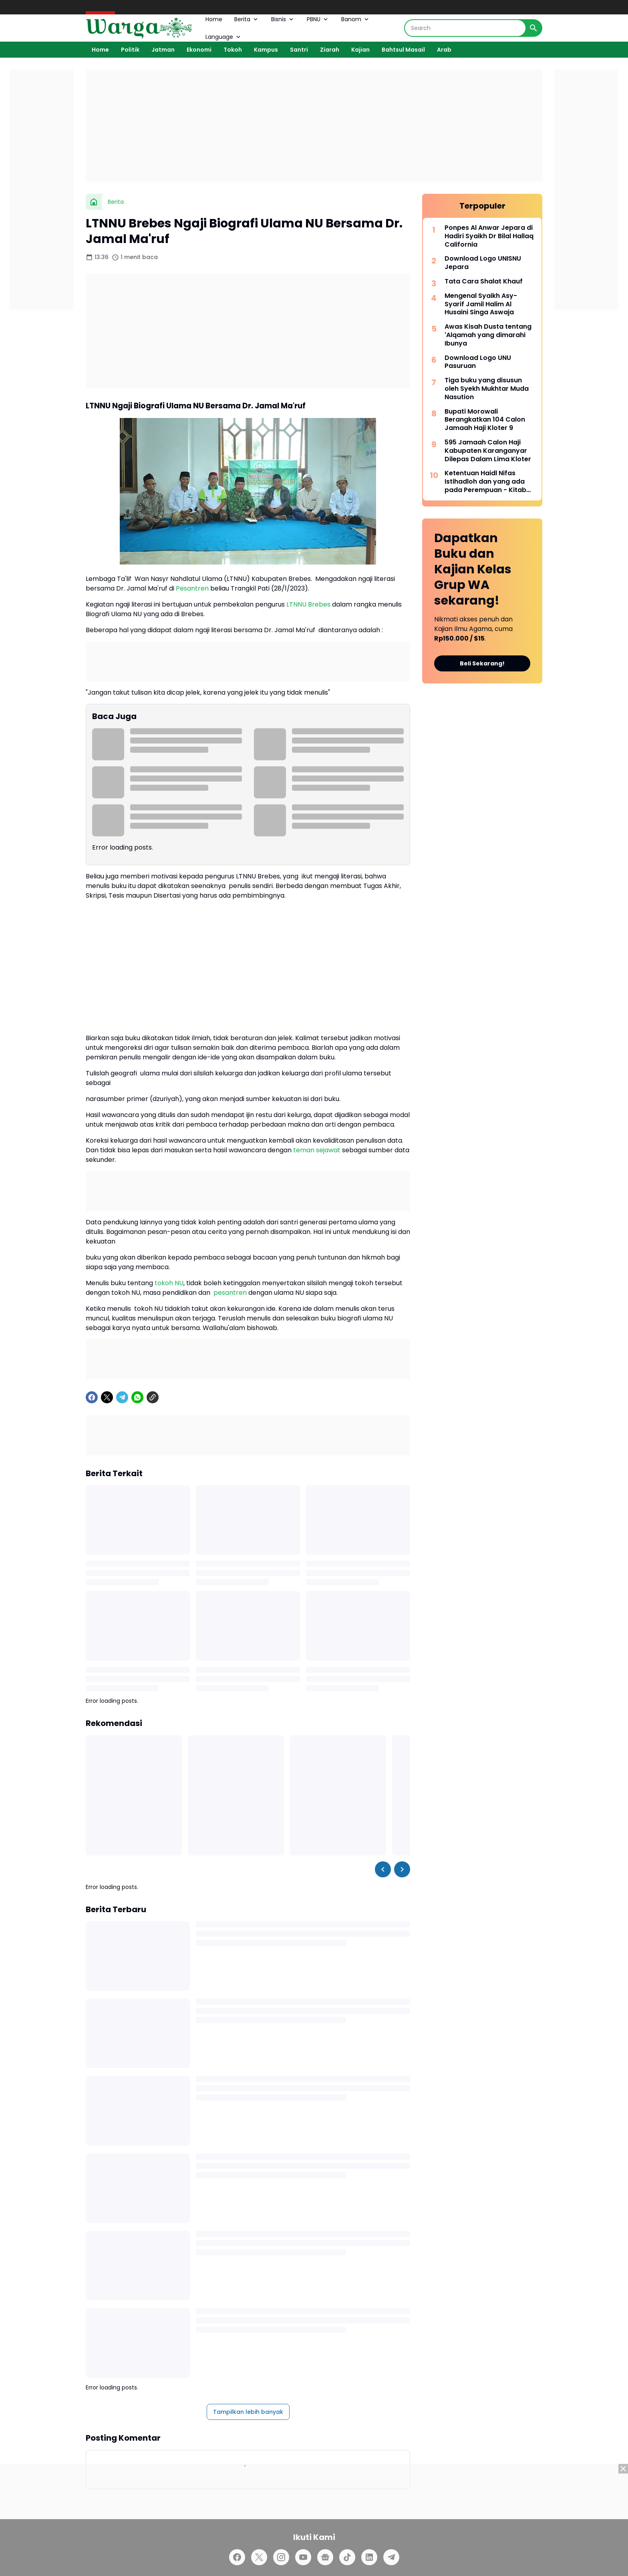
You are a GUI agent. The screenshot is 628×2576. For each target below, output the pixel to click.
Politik (130, 50)
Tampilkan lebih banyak (248, 2412)
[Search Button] (533, 28)
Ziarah (329, 50)
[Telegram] (122, 1397)
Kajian (360, 50)
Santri (299, 50)
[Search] (465, 28)
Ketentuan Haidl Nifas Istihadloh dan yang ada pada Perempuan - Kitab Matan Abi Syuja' (485, 481)
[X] (107, 1397)
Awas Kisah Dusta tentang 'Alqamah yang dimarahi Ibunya (488, 335)
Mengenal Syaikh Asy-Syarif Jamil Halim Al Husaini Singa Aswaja (481, 304)
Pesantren (192, 588)
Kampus (266, 50)
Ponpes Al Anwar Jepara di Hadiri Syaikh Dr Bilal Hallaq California (489, 236)
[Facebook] (92, 1397)
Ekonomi (199, 50)
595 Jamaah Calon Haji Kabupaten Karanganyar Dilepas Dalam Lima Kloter (488, 450)
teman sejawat (316, 1150)
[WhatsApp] (137, 1397)
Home (213, 19)
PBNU (318, 19)
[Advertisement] (314, 126)
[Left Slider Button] (383, 1869)
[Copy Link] (153, 1397)
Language (223, 37)
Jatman (163, 50)
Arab (444, 50)
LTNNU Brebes (308, 604)
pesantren (230, 1292)
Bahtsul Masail (403, 50)
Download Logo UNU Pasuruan (478, 362)
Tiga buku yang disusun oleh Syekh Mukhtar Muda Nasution (487, 388)
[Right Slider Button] (402, 1869)
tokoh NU (169, 1283)
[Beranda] (94, 202)
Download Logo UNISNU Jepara (483, 263)
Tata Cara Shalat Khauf (484, 281)
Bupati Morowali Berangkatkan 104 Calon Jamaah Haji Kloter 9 (485, 420)
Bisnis (283, 19)
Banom (355, 19)
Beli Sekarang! (482, 663)
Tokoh (232, 50)
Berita (246, 19)
